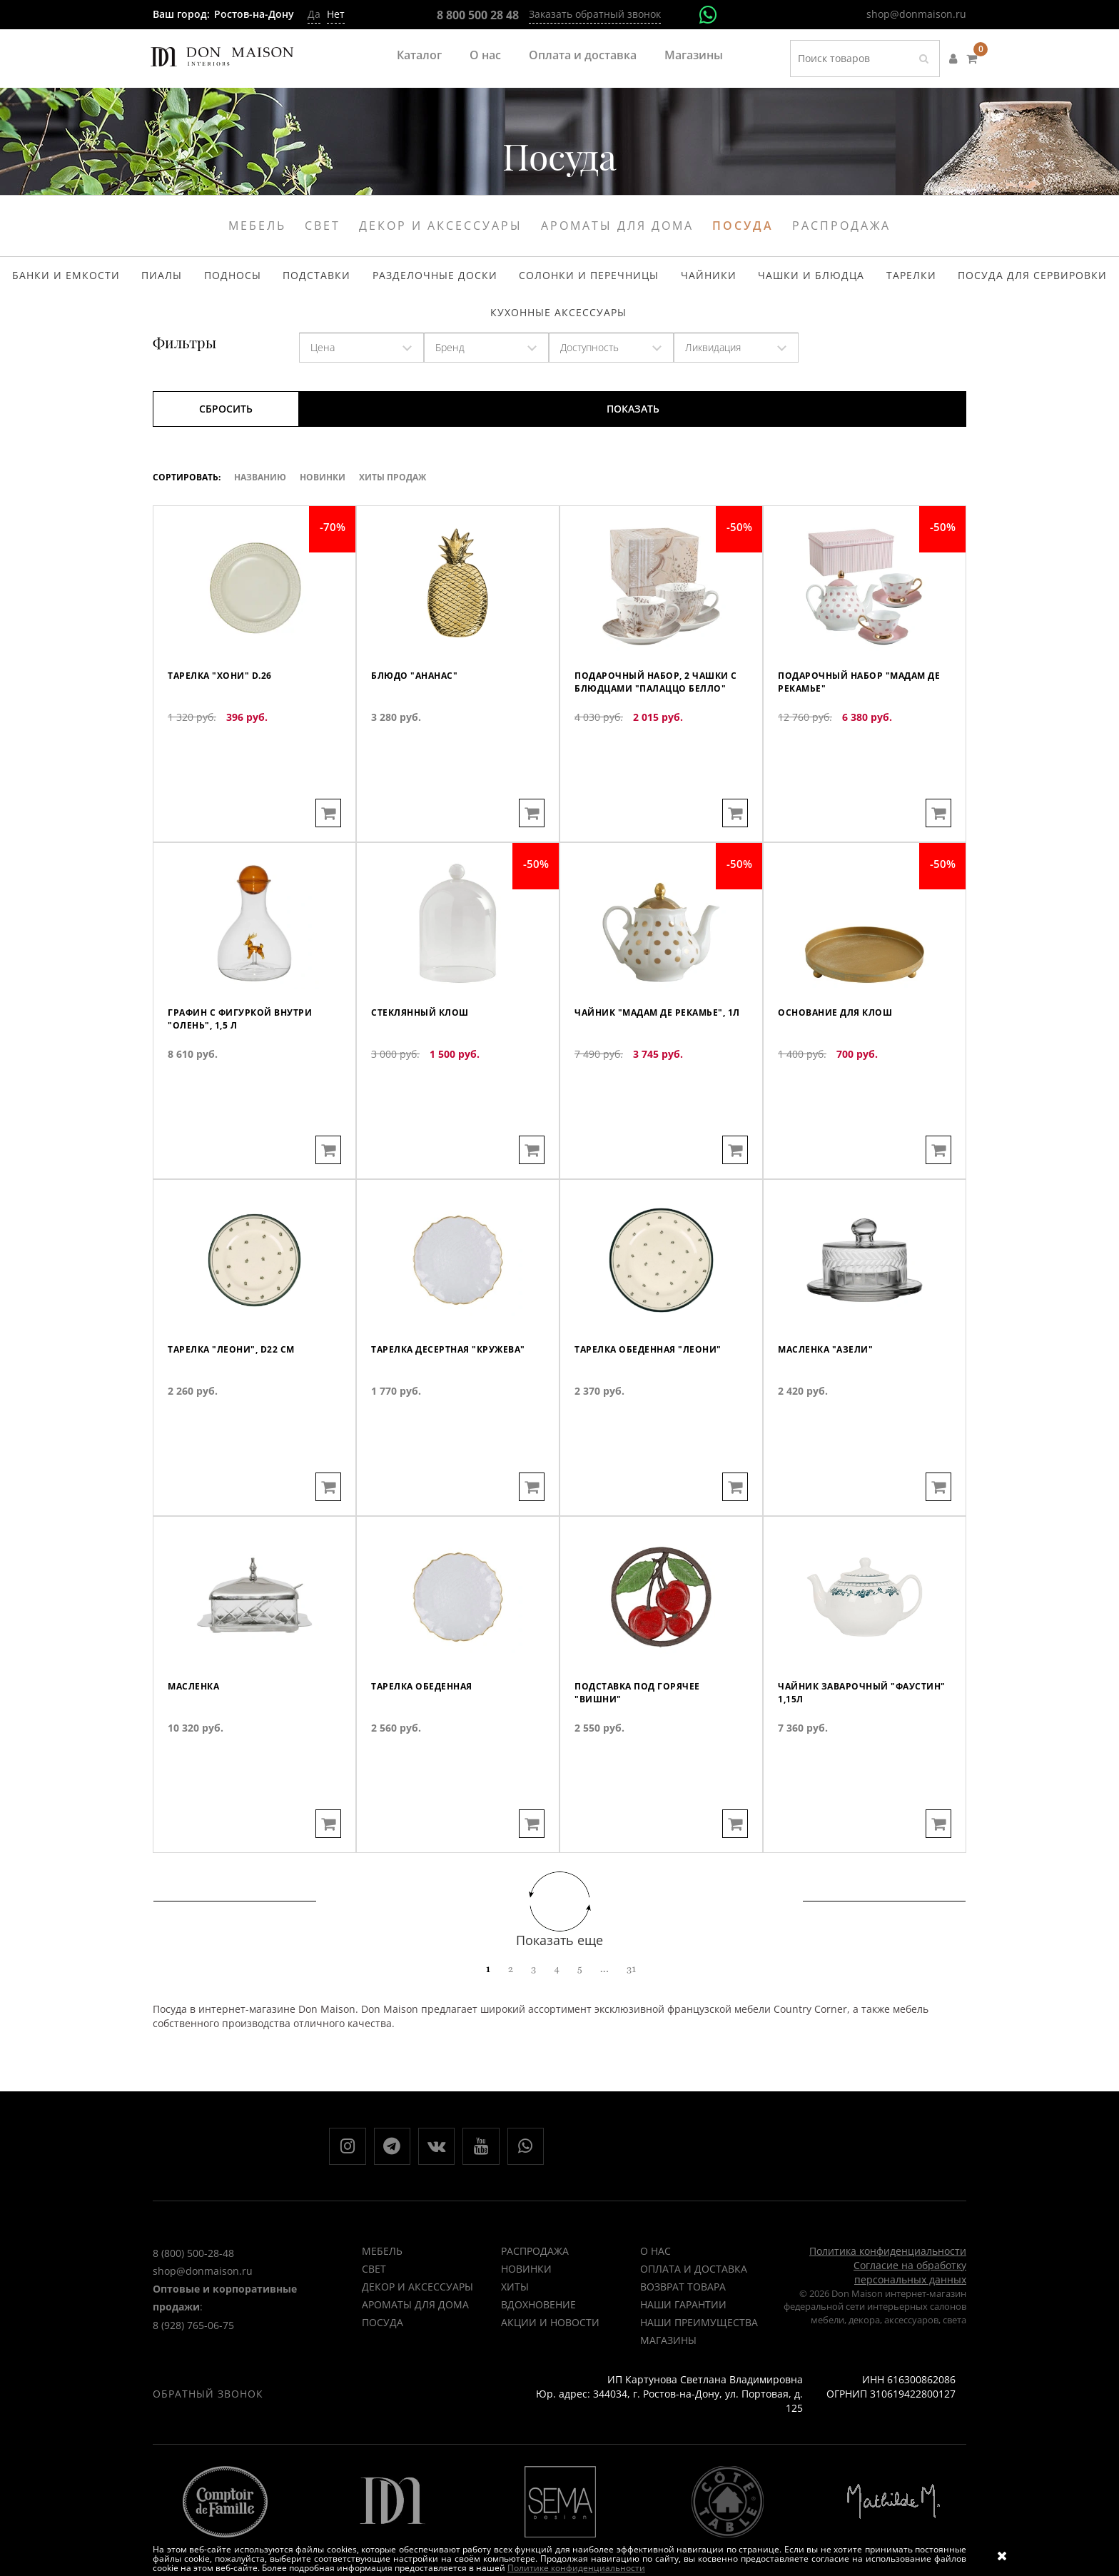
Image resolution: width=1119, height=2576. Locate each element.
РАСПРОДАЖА (535, 2278)
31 (631, 1988)
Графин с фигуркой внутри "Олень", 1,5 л (251, 1091)
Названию (260, 497)
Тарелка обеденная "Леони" (659, 1421)
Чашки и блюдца (779, 280)
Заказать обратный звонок (595, 14)
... (604, 1988)
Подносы (270, 280)
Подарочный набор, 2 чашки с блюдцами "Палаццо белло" (641, 761)
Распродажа (841, 225)
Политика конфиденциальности (887, 2278)
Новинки (322, 497)
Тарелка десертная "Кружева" (428, 1428)
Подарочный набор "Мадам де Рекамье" (864, 754)
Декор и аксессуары (440, 225)
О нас (485, 55)
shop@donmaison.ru (916, 14)
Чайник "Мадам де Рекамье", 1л (632, 1091)
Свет (322, 225)
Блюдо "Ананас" (421, 747)
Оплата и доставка (583, 55)
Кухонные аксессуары (558, 327)
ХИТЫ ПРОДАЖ (392, 497)
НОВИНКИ (526, 2296)
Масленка (198, 1757)
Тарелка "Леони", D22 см (241, 1421)
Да (314, 14)
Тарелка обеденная (430, 1757)
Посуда (743, 225)
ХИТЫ (515, 2313)
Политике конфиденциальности (576, 2568)
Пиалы (210, 280)
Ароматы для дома (617, 225)
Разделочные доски (447, 280)
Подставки (343, 280)
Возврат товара (683, 2313)
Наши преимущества (699, 2349)
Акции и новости (550, 2349)
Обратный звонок (208, 2421)
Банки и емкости (127, 280)
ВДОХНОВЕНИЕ (538, 2331)
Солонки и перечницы (584, 280)
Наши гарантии (683, 2331)
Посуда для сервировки (972, 280)
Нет (336, 14)
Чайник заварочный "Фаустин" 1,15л (842, 1765)
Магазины (693, 55)
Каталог (419, 55)
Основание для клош (843, 1084)
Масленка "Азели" (833, 1421)
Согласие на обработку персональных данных (910, 2299)
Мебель (257, 225)
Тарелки (866, 280)
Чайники (689, 280)
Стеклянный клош (427, 1084)
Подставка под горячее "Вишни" (646, 1765)
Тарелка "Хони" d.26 (228, 747)
